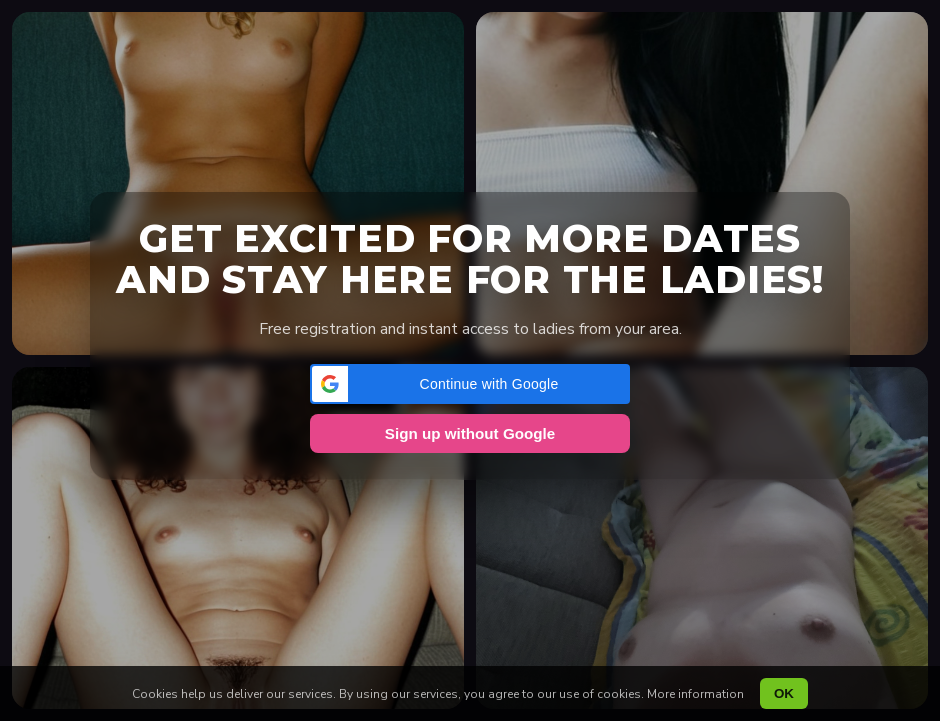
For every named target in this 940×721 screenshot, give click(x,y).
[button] (470, 384)
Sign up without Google (470, 433)
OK (784, 693)
